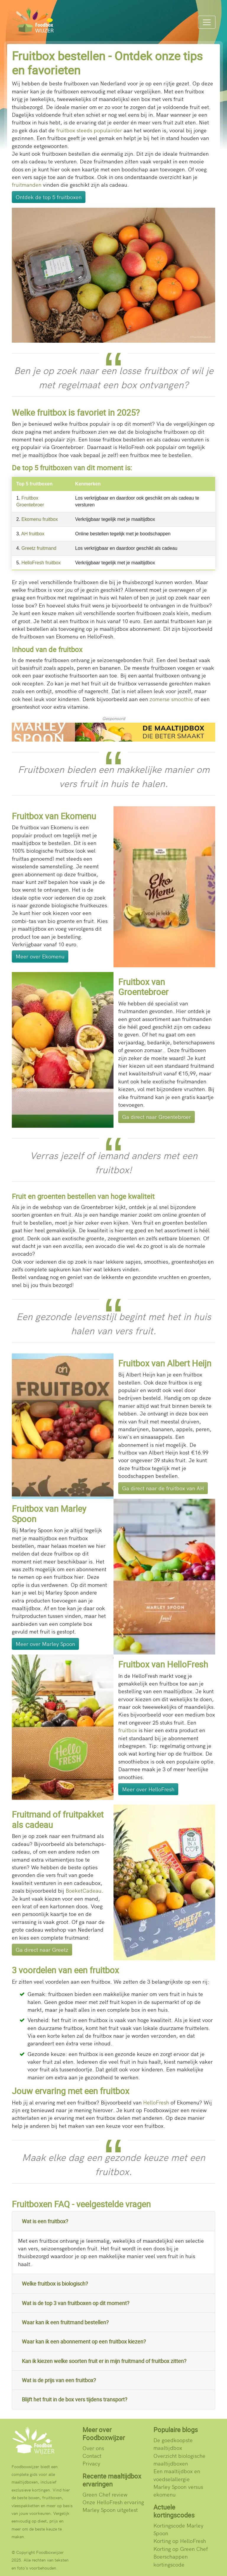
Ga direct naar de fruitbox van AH (163, 1488)
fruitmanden (26, 184)
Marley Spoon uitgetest (110, 2509)
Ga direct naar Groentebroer (156, 1116)
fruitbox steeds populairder (89, 130)
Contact (91, 2455)
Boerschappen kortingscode (170, 2560)
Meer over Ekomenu (40, 956)
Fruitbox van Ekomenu (54, 816)
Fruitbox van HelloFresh (163, 1664)
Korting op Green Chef (180, 2548)
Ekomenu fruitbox (40, 519)
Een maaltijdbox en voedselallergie (176, 2474)
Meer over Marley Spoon (45, 1643)
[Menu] (206, 22)
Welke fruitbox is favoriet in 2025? (76, 412)
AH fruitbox (32, 533)
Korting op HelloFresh (179, 2540)
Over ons (93, 2448)
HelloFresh (156, 2102)
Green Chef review (104, 2494)
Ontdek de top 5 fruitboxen (49, 197)
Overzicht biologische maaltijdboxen (179, 2459)
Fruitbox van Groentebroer (143, 987)
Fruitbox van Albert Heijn (164, 1363)
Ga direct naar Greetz (42, 1949)
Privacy (91, 2463)
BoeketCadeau (83, 1890)
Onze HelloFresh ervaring (113, 2502)
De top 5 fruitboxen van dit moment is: (72, 467)
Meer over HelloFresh (148, 1789)
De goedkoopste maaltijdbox (173, 2443)
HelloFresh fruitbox (41, 562)
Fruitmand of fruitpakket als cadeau (57, 1819)
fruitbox (127, 1730)
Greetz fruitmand (39, 548)
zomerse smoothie (171, 699)
